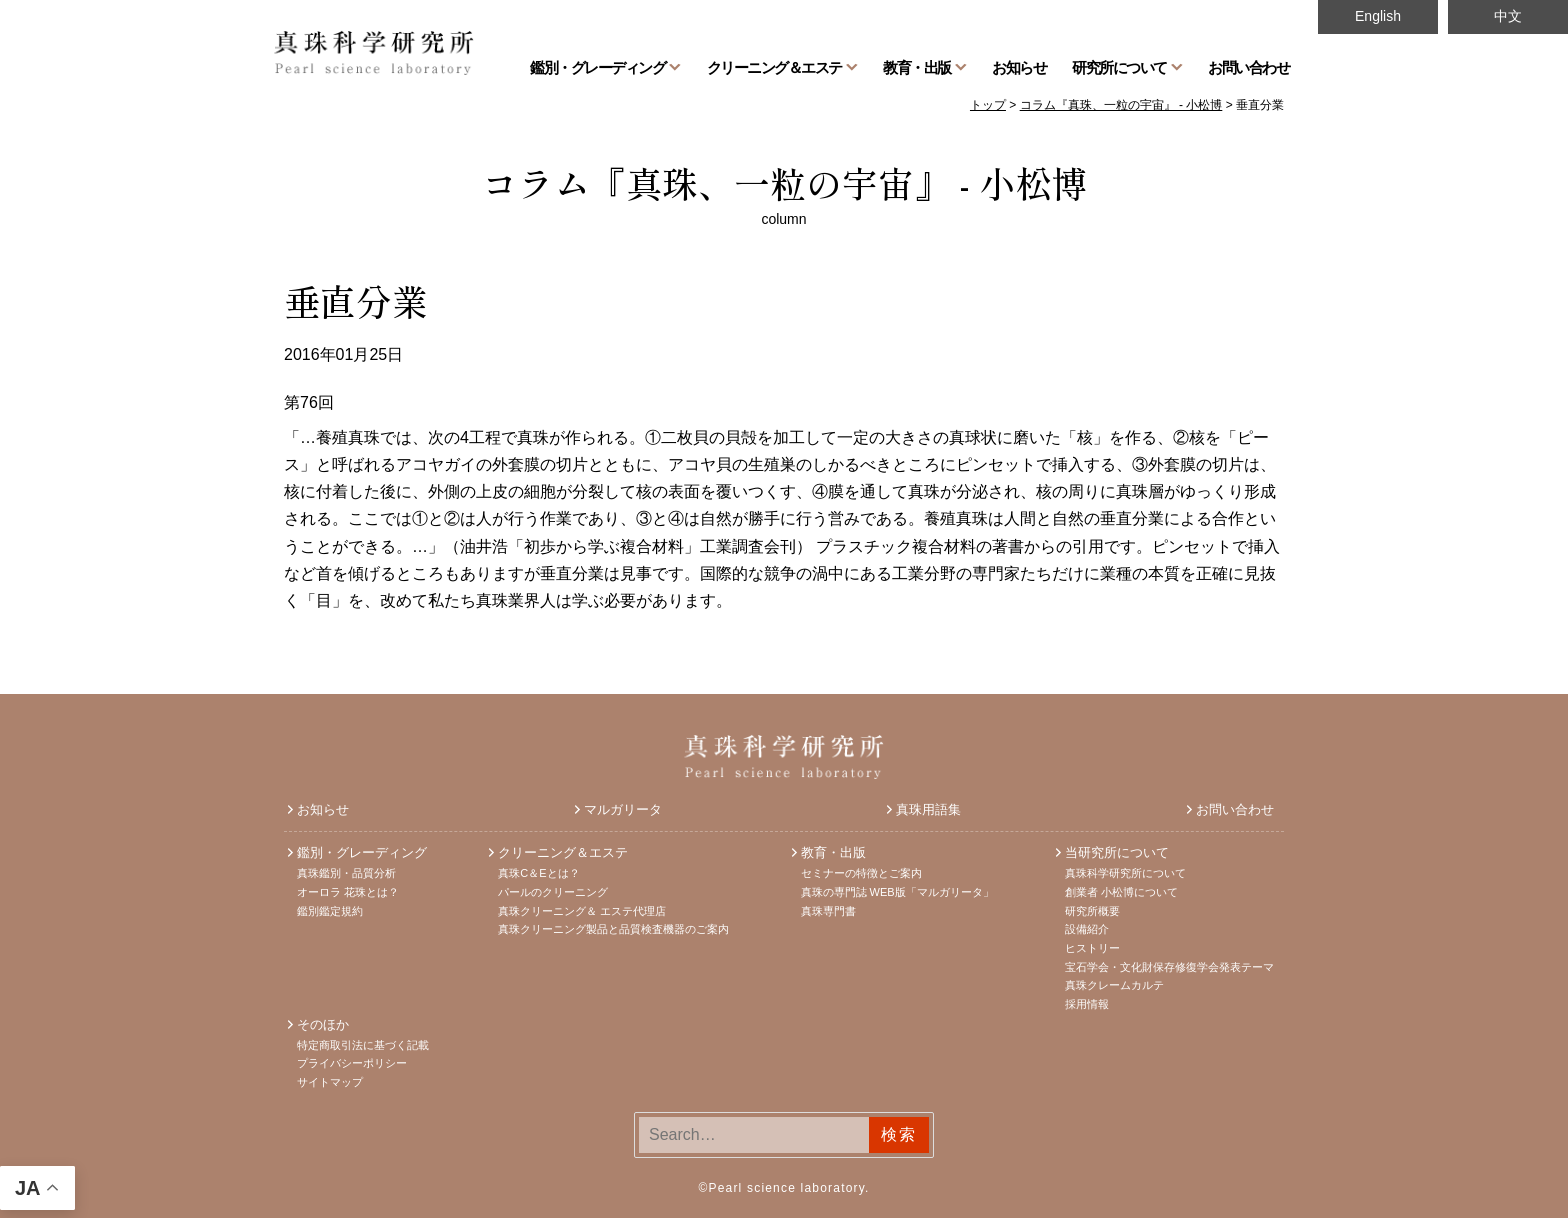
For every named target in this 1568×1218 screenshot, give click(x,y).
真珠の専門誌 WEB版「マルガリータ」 (897, 892)
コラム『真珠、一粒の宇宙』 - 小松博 (784, 182)
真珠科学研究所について (1125, 873)
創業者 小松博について (1121, 892)
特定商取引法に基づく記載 (363, 1045)
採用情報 (1087, 1004)
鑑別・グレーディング (597, 67)
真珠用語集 (928, 809)
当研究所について (1117, 852)
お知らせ (1019, 67)
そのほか (323, 1024)
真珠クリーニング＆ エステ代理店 (582, 911)
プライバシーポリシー (352, 1063)
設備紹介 (1087, 929)
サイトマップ (330, 1082)
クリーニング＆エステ (774, 67)
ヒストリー (1092, 948)
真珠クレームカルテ (1114, 985)
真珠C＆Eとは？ (538, 873)
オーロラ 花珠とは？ (348, 892)
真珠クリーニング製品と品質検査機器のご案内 (613, 929)
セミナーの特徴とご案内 (861, 873)
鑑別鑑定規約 (330, 911)
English (1378, 16)
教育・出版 (917, 67)
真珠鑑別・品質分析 (346, 873)
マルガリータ (623, 809)
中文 (1508, 16)
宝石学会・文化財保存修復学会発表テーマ (1169, 967)
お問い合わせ (1248, 67)
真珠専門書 (828, 911)
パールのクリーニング (553, 892)
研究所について (1119, 67)
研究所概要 (1092, 911)
